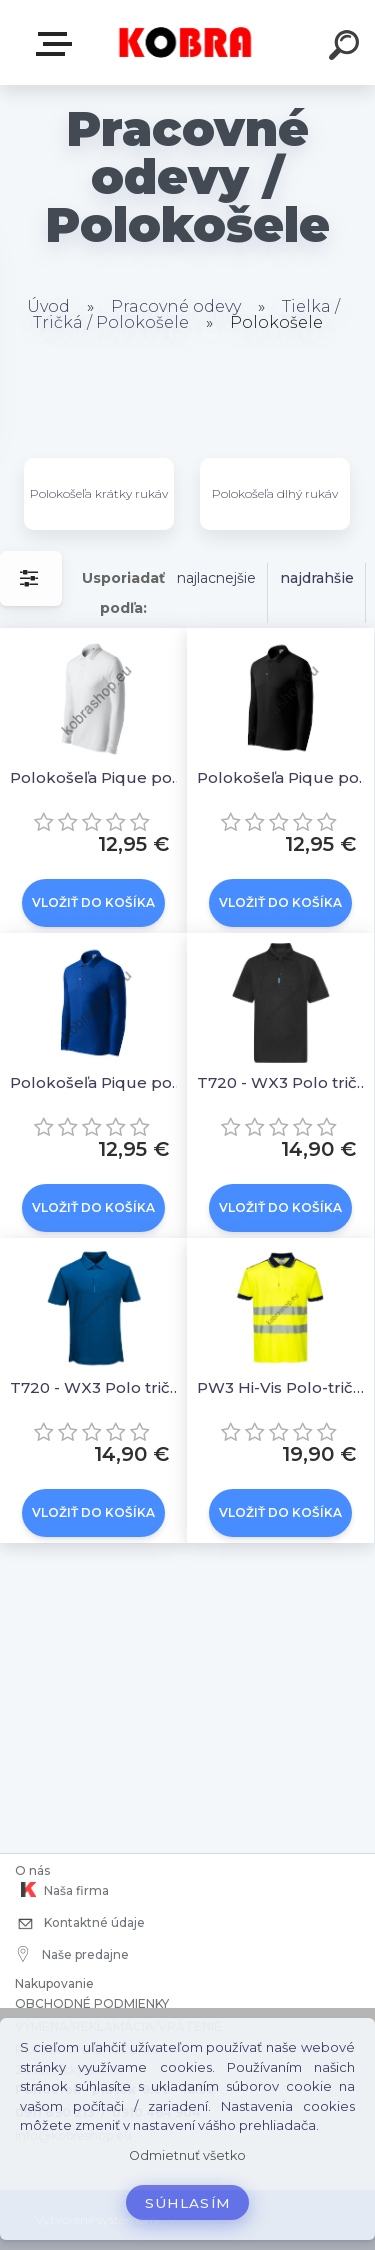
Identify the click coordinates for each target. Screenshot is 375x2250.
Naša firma (62, 1890)
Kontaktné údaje (80, 1924)
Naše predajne (73, 1954)
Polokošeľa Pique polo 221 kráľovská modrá (96, 1082)
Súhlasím (188, 2203)
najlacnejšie (216, 578)
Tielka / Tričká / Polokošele (186, 314)
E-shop (58, 44)
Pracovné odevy (176, 306)
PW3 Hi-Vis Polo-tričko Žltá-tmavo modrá (283, 1387)
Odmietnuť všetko (187, 2155)
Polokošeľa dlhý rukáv (275, 493)
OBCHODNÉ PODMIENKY (92, 2003)
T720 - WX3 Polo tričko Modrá (96, 1387)
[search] (347, 48)
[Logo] (185, 42)
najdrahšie (317, 578)
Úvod (48, 306)
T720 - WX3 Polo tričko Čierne (283, 1082)
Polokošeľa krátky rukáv (99, 493)
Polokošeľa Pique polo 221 (96, 777)
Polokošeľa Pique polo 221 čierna (283, 777)
